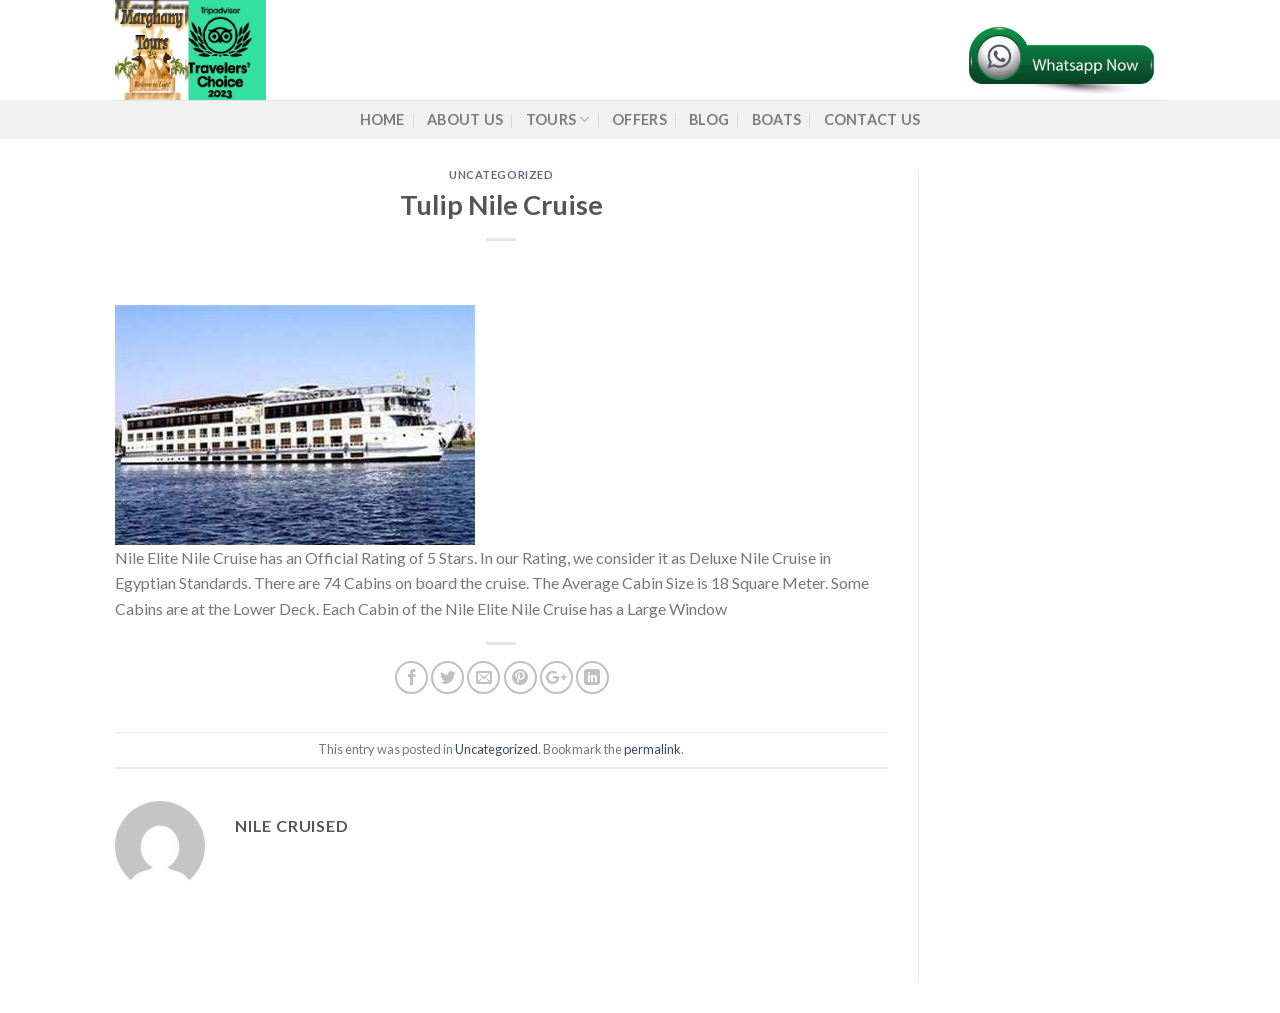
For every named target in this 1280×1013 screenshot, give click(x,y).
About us (465, 119)
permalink (652, 749)
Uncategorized (501, 174)
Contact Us (872, 119)
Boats (776, 119)
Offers (639, 119)
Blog (709, 119)
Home (382, 119)
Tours (558, 119)
